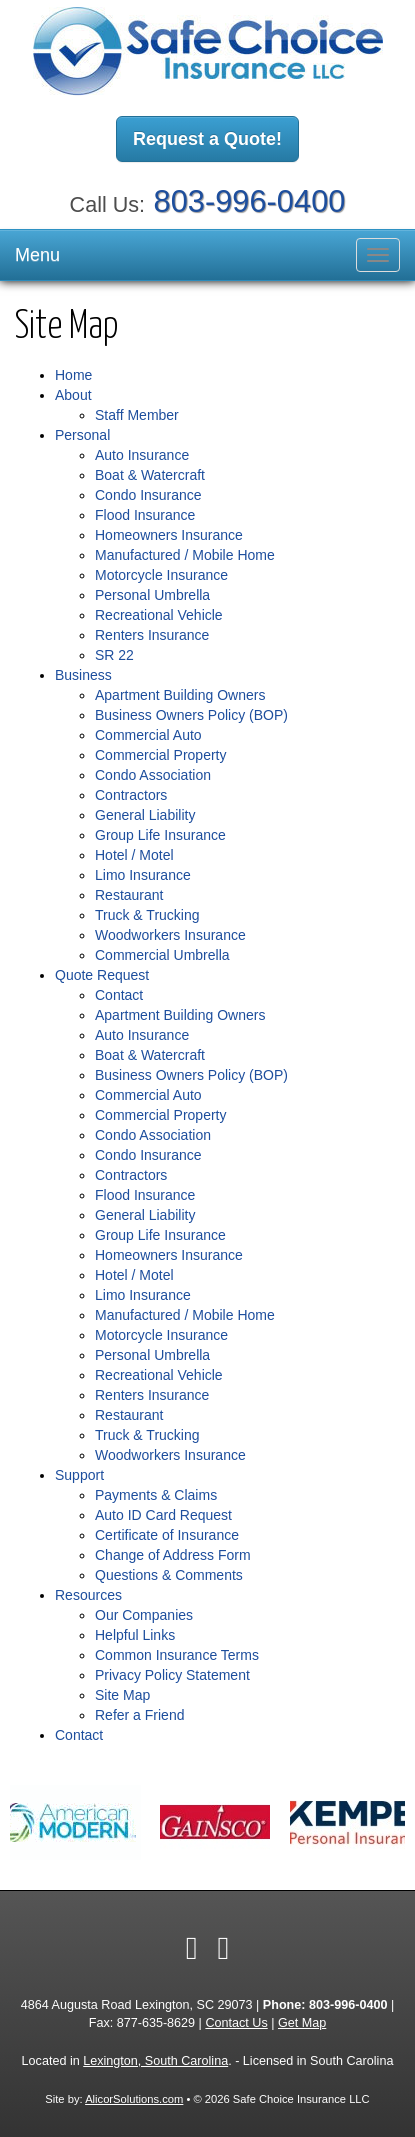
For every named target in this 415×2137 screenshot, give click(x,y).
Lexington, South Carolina (155, 2061)
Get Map (302, 2023)
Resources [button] (88, 1595)
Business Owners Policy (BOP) (191, 715)
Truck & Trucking (147, 915)
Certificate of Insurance (167, 1535)
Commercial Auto (148, 735)
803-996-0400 (250, 201)
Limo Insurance (143, 875)
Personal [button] (82, 435)
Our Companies (144, 1615)
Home (73, 375)
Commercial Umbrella (162, 955)
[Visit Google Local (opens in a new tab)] (224, 1948)
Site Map (122, 1695)
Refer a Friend (139, 1715)
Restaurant (129, 895)
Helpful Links (135, 1635)
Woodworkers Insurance (170, 935)
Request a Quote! (207, 139)
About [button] (73, 395)
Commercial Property (160, 755)
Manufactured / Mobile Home (185, 555)
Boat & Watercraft (150, 475)
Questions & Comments (169, 1575)
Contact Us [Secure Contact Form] (236, 2023)
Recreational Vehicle (159, 615)
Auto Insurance (142, 455)
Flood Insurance (145, 515)
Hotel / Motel (134, 855)
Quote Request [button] (102, 975)
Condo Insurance (148, 495)
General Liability (145, 815)
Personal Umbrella (152, 595)
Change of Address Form (173, 1555)
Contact (119, 995)
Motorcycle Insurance (161, 575)
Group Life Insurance (160, 835)
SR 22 (114, 655)
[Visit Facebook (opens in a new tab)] (192, 1948)
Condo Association (153, 775)
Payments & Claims (156, 1495)
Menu (37, 255)
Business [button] (83, 675)
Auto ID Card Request (163, 1515)
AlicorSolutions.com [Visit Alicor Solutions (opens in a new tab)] (134, 2099)
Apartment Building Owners (180, 695)
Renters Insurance (152, 635)
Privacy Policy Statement (172, 1675)
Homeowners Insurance (169, 535)
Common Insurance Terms (177, 1655)
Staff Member (137, 415)
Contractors (131, 795)
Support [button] (79, 1475)
